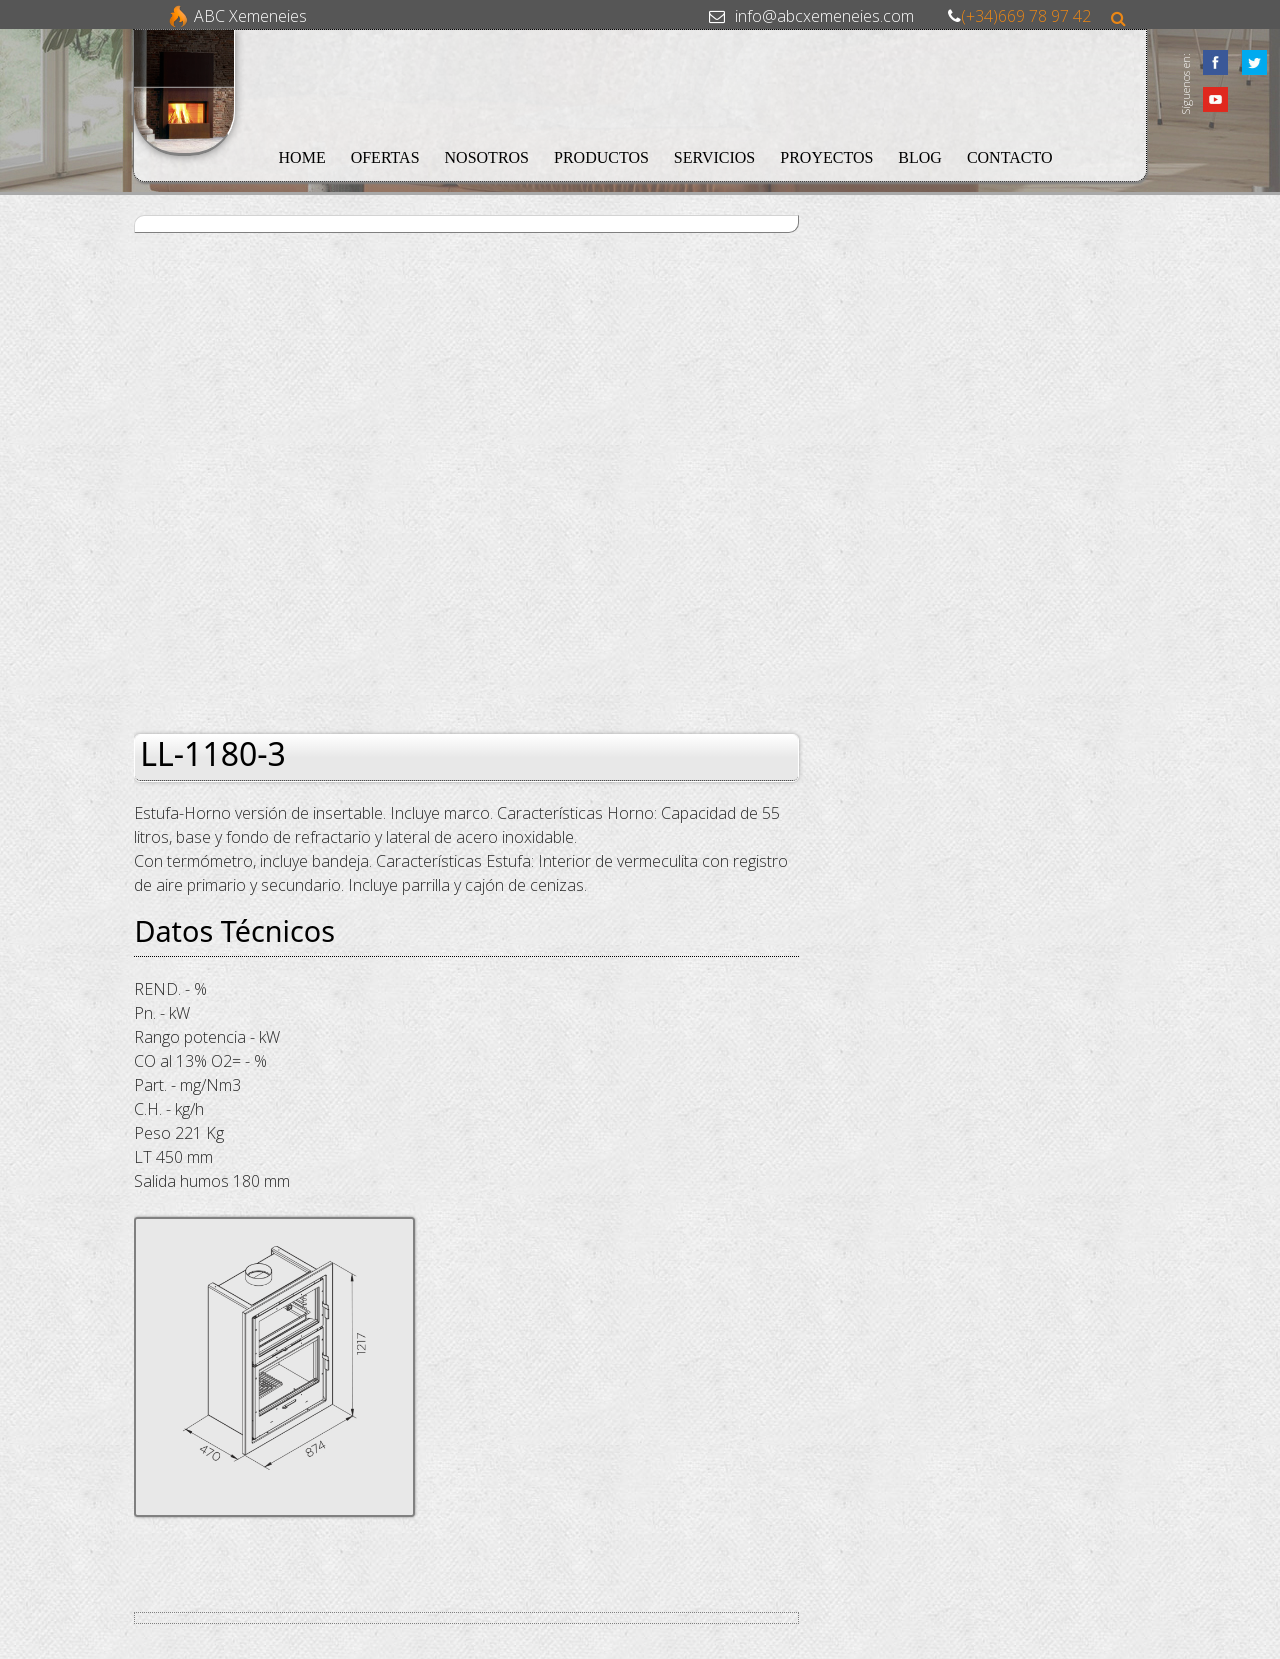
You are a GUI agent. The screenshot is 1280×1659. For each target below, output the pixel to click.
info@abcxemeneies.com (824, 16)
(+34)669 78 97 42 (1026, 16)
